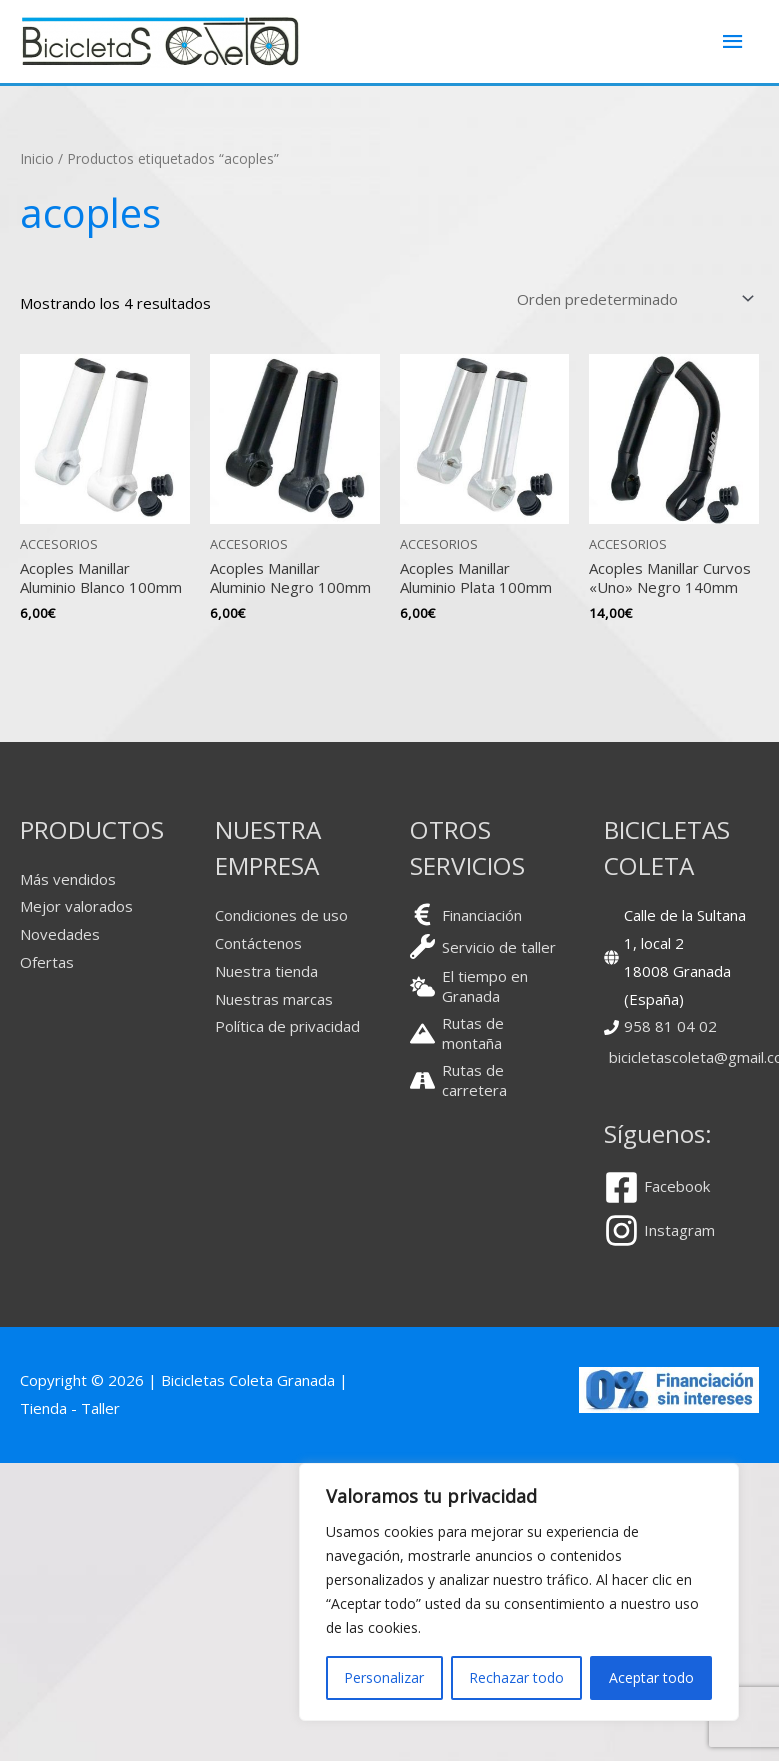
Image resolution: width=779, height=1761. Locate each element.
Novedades (60, 934)
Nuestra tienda (266, 971)
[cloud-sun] (487, 986)
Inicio (37, 158)
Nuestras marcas (274, 999)
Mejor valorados (76, 906)
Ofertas (47, 962)
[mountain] (487, 1033)
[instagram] (659, 1230)
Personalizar (384, 1677)
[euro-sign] (466, 914)
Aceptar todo (651, 1677)
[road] (487, 1080)
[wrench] (483, 946)
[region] (519, 1592)
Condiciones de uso (281, 915)
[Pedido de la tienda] (632, 298)
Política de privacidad (287, 1026)
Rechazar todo (516, 1677)
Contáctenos (258, 943)
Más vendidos (68, 879)
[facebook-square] (664, 1187)
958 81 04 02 (670, 1026)
